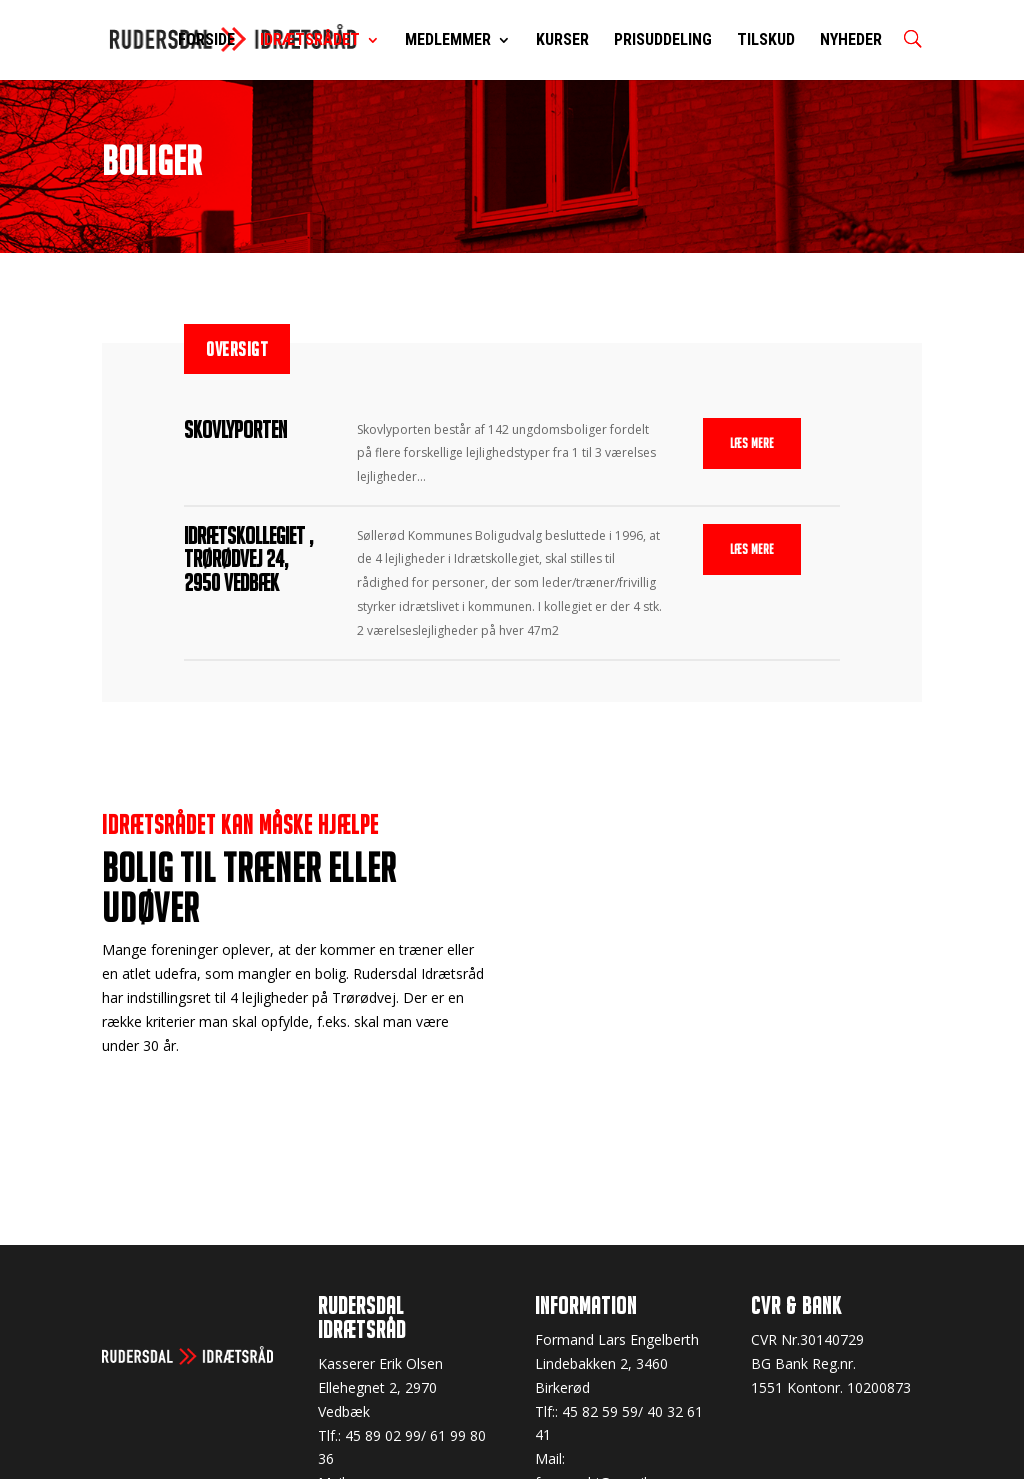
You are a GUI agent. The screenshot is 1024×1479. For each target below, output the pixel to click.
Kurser (562, 41)
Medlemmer (448, 41)
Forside (206, 41)
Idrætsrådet (310, 41)
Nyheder (851, 41)
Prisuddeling (663, 41)
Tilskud (766, 41)
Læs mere (752, 443)
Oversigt (237, 349)
